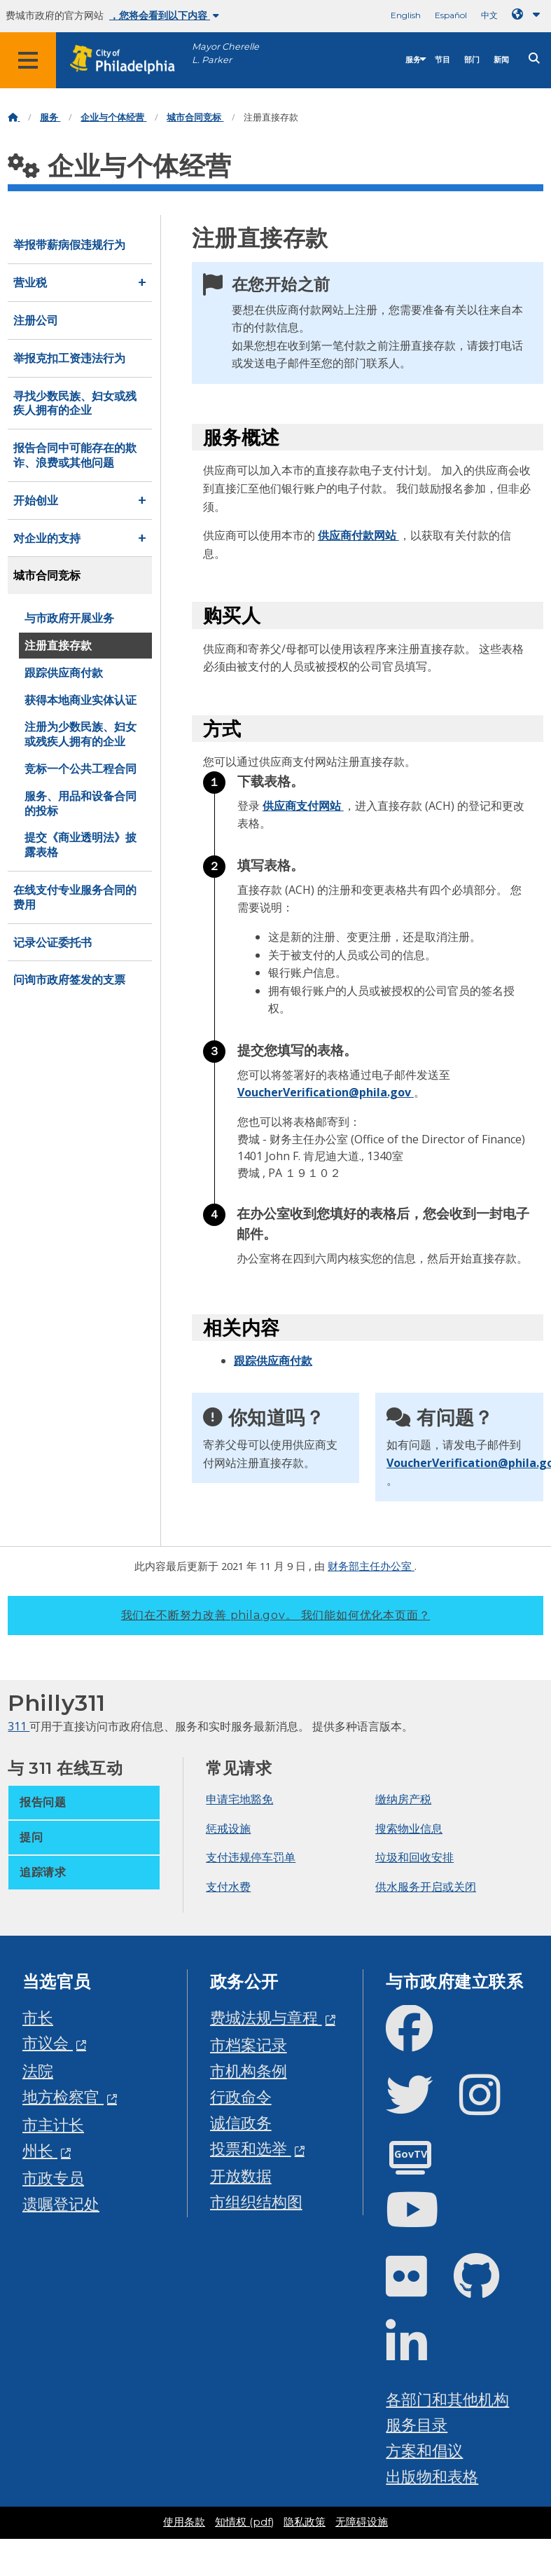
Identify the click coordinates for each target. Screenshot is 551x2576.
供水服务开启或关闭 (425, 1886)
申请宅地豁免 (239, 1799)
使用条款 (184, 2522)
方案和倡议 (424, 2450)
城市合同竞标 (195, 117)
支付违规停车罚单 (250, 1857)
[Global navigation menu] (28, 60)
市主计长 (53, 2124)
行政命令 (241, 2096)
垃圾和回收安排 (414, 1857)
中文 (489, 15)
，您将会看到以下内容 (164, 15)
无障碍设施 (361, 2522)
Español (451, 15)
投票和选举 (250, 2148)
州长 (39, 2150)
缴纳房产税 (403, 1799)
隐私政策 (305, 2522)
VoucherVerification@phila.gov (325, 1092)
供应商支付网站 (303, 805)
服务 (413, 59)
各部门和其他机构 (447, 2399)
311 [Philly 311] (18, 1726)
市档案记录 (248, 2044)
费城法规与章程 (266, 2017)
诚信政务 (241, 2122)
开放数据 (241, 2175)
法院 (37, 2070)
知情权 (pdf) (244, 2522)
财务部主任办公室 (371, 1566)
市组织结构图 (256, 2201)
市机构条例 (248, 2070)
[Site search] (534, 58)
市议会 (47, 2042)
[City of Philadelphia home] (129, 60)
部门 (472, 59)
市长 (37, 2017)
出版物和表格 (432, 2476)
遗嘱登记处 (60, 2204)
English (406, 15)
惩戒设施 (228, 1828)
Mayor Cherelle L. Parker (225, 53)
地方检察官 (63, 2096)
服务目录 (416, 2424)
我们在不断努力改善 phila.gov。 (276, 1615)
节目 (442, 59)
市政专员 (53, 2178)
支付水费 (228, 1886)
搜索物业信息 (408, 1828)
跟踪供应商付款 (273, 1360)
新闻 (501, 59)
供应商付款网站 (358, 535)
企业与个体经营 (113, 117)
